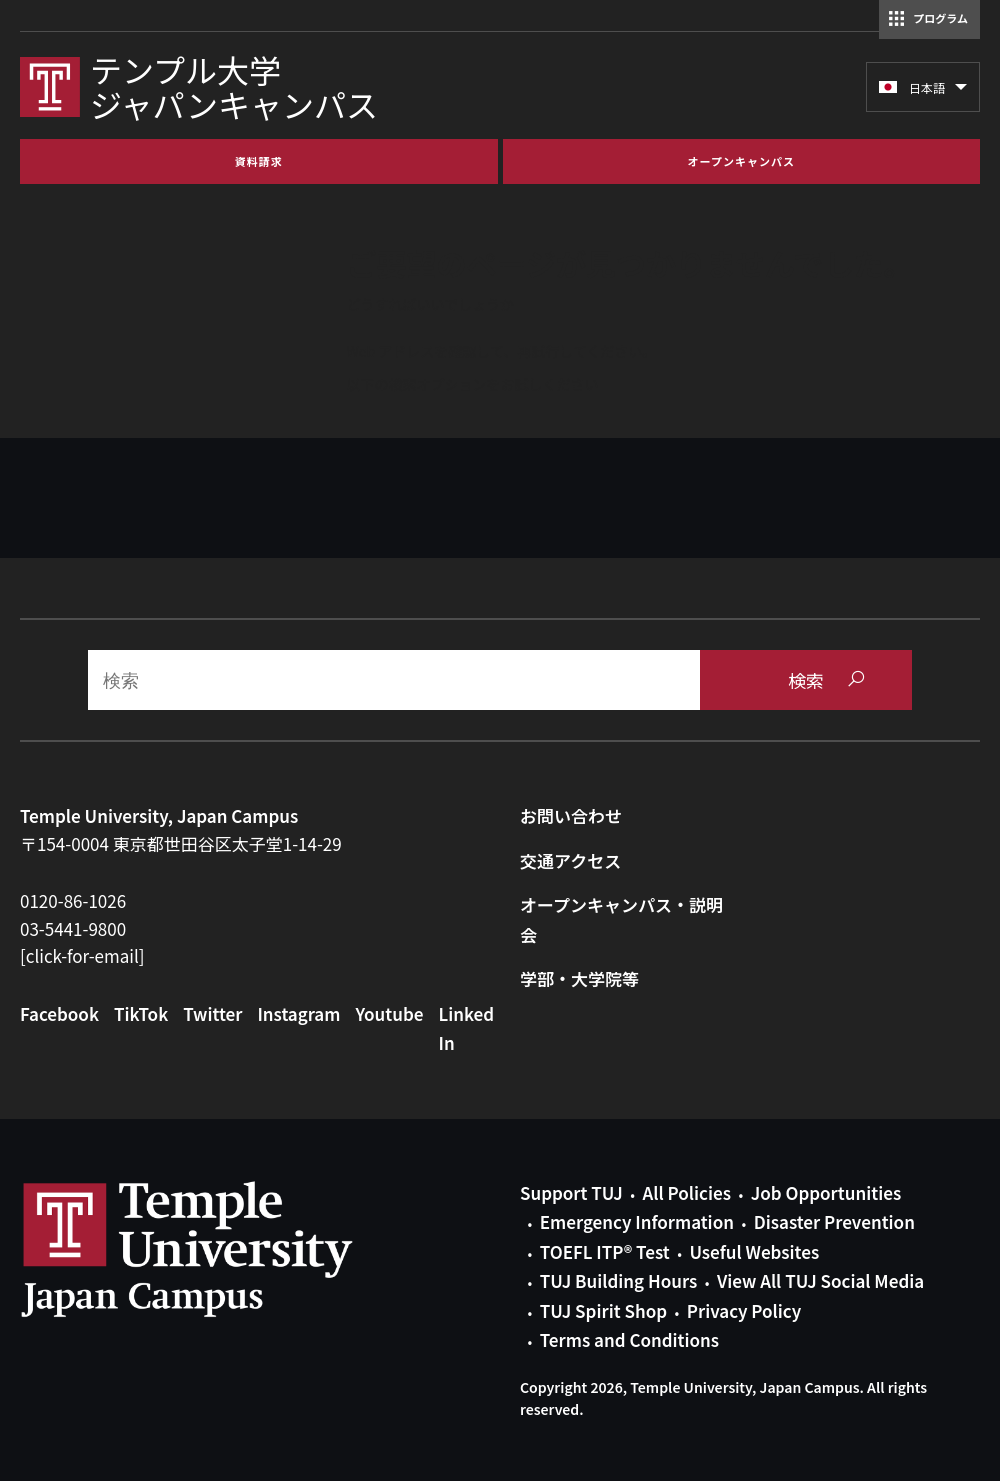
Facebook (59, 1013)
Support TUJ (571, 1192)
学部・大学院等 (579, 978)
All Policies (687, 1192)
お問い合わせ (571, 815)
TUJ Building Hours (618, 1280)
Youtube (389, 1013)
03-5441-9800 (73, 928)
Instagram (298, 1013)
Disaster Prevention (834, 1221)
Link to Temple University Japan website (220, 1249)
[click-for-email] (82, 955)
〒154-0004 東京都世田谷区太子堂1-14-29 (181, 843)
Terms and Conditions (629, 1339)
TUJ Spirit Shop (603, 1310)
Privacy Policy (744, 1310)
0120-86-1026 (73, 900)
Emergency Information (637, 1221)
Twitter (212, 1013)
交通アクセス (570, 860)
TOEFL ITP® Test (605, 1251)
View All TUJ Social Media (820, 1280)
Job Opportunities (826, 1192)
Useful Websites (754, 1251)
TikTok (141, 1013)
